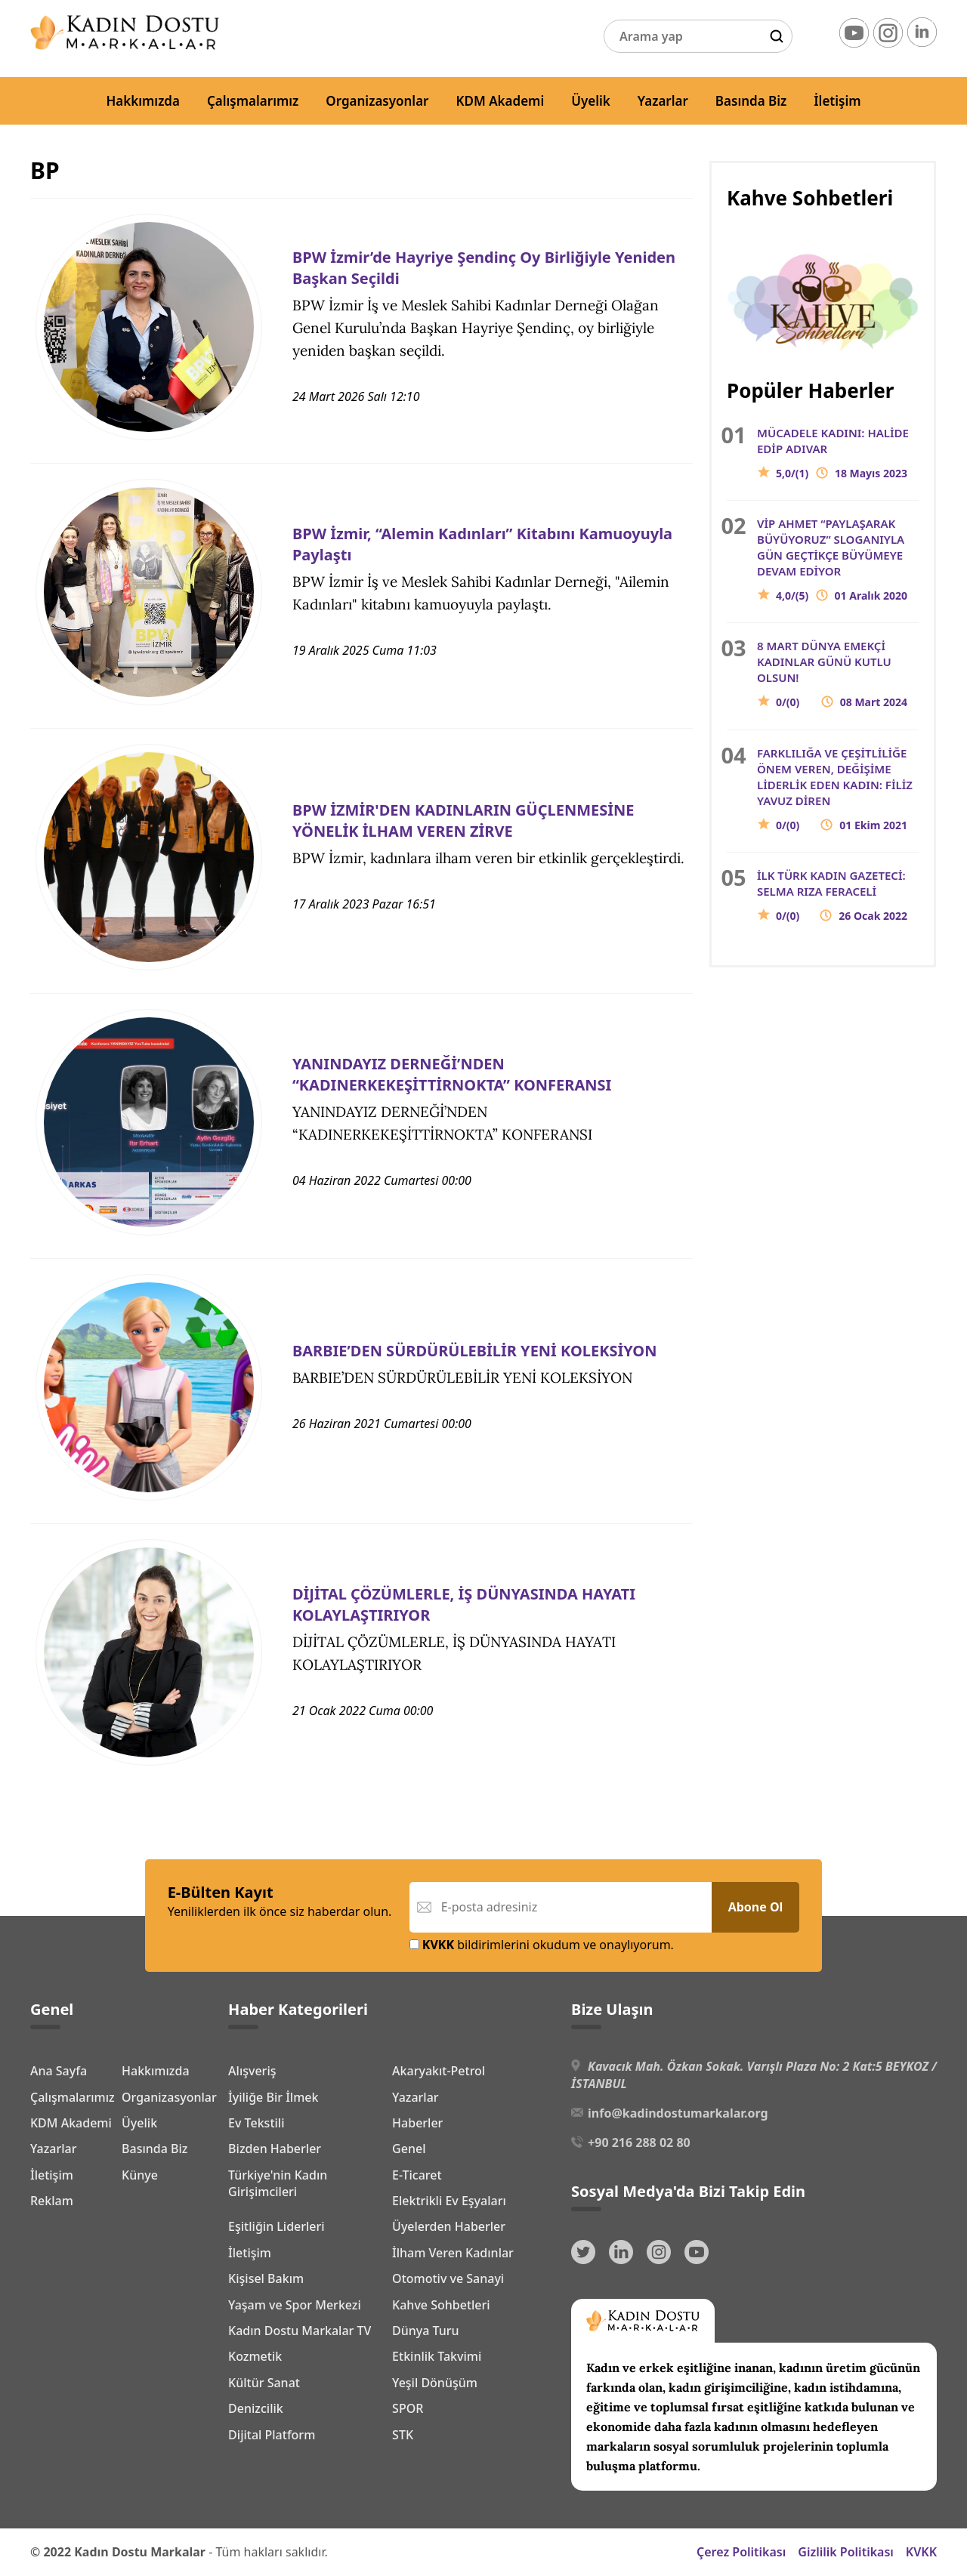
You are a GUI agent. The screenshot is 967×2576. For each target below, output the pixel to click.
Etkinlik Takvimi (436, 2356)
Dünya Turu (425, 2330)
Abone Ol (755, 1907)
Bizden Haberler (274, 2148)
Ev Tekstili (256, 2123)
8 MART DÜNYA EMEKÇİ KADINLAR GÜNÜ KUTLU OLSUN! (838, 674)
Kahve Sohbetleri (441, 2305)
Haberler (417, 2123)
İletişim (837, 101)
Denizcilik (255, 2408)
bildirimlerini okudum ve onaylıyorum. (541, 1944)
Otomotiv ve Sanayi (448, 2278)
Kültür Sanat (264, 2382)
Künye (48, 2302)
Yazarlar (663, 101)
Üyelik (590, 101)
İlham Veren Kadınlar (453, 2252)
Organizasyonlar (377, 101)
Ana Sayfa (58, 2068)
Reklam (51, 2328)
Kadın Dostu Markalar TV (299, 2330)
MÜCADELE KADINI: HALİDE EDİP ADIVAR (838, 453)
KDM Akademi (500, 101)
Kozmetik (255, 2356)
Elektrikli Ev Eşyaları (449, 2200)
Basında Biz (750, 101)
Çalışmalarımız (252, 101)
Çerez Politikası (741, 2552)
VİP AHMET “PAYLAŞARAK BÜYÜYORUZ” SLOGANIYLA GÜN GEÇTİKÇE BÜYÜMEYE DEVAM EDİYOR (838, 559)
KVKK (921, 2552)
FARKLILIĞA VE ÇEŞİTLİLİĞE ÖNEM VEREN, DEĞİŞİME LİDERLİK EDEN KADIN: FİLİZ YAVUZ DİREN (838, 789)
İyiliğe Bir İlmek (273, 2097)
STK (402, 2434)
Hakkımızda (143, 101)
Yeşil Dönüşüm (434, 2382)
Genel (408, 2148)
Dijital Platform (271, 2434)
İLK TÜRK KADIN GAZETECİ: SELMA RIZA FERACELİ (838, 896)
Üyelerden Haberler (448, 2226)
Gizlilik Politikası (846, 2552)
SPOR (407, 2408)
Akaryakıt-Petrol (438, 2070)
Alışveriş (252, 2070)
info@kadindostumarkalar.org (678, 2113)
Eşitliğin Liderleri (276, 2226)
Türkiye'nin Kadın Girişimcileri (277, 2183)
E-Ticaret (417, 2175)
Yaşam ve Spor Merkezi (294, 2305)
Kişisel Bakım (266, 2278)
